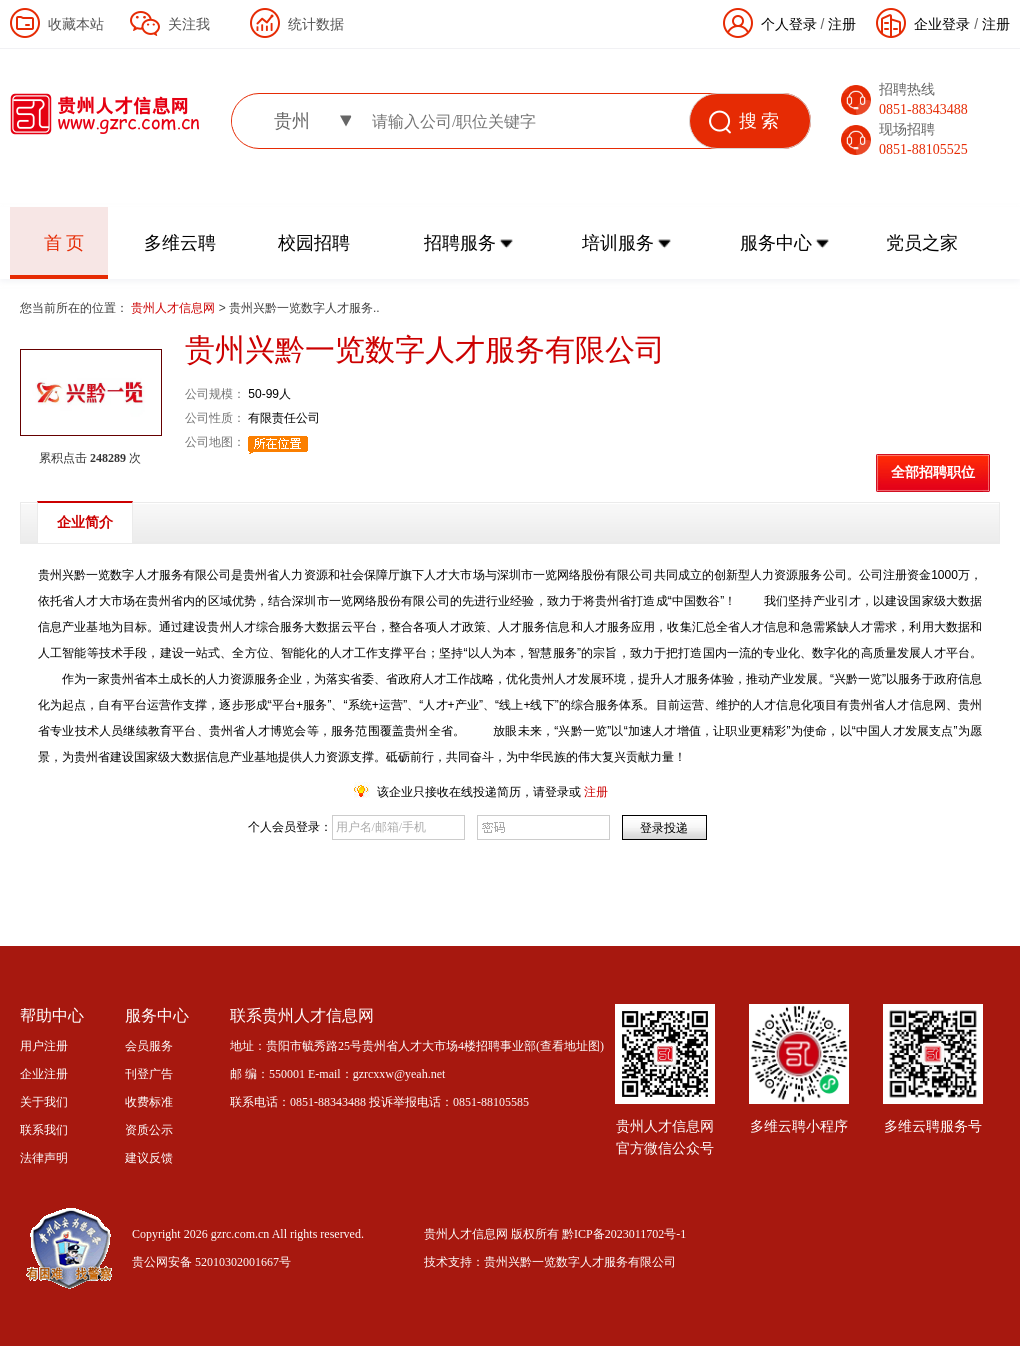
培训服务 (618, 243)
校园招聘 (314, 243)
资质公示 (149, 1130)
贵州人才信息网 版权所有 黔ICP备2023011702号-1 (555, 1234)
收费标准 (149, 1102)
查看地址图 (570, 1046)
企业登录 (942, 24)
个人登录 (789, 24)
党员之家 (922, 243)
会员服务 (149, 1046)
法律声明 (44, 1158)
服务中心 (776, 243)
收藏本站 (76, 24)
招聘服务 (460, 243)
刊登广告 (149, 1074)
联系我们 (44, 1130)
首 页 (64, 243)
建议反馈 (149, 1158)
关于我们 (44, 1102)
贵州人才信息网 (174, 308)
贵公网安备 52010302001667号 (211, 1262)
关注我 (189, 24)
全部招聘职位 (933, 472)
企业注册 (44, 1074)
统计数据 (316, 24)
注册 (996, 24)
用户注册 (44, 1046)
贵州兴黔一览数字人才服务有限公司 (580, 1262)
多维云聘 (180, 243)
